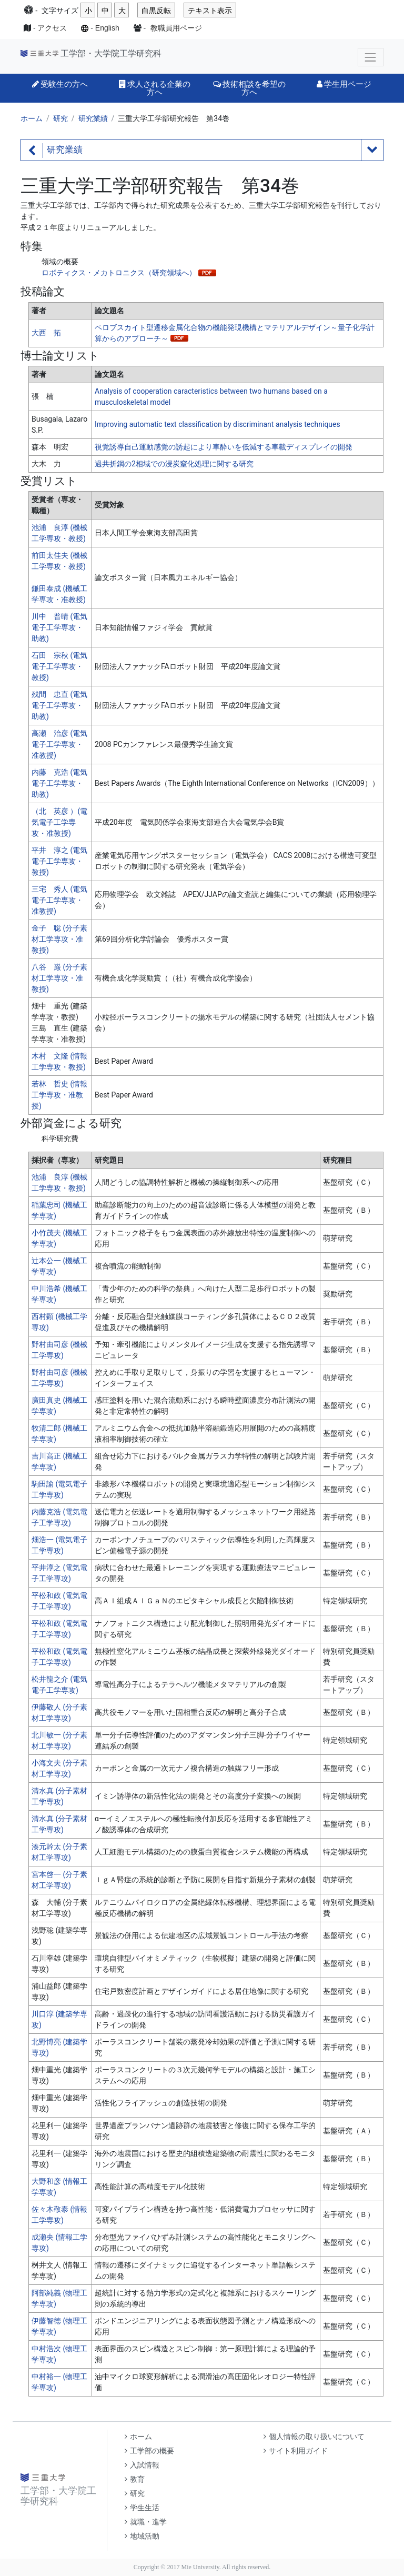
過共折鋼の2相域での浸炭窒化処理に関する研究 (174, 464)
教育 (135, 2479)
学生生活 (142, 2508)
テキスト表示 (210, 10)
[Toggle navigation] (370, 57)
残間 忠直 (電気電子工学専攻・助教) (59, 705)
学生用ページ (344, 83)
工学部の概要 (149, 2451)
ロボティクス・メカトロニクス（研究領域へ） (119, 272)
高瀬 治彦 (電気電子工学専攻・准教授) (59, 744)
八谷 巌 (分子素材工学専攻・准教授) (59, 978)
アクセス (52, 28)
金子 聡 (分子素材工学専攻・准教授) (59, 939)
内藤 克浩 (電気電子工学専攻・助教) (59, 783)
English (107, 28)
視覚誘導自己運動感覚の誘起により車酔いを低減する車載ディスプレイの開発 (223, 447)
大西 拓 (46, 332)
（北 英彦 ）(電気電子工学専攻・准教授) (59, 822)
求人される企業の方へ (154, 87)
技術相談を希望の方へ (249, 87)
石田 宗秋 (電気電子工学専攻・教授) (59, 666)
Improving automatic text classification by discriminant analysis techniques (217, 424)
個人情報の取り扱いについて (314, 2437)
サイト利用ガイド (296, 2451)
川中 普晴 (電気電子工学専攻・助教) (59, 627)
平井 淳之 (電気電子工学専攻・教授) (59, 861)
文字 (60, 10)
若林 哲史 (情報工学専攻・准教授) (59, 1095)
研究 (60, 118)
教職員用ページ (176, 28)
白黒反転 (156, 10)
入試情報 (142, 2465)
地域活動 (142, 2536)
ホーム (32, 118)
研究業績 (93, 118)
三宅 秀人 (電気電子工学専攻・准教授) (59, 900)
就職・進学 (146, 2522)
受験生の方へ (60, 83)
